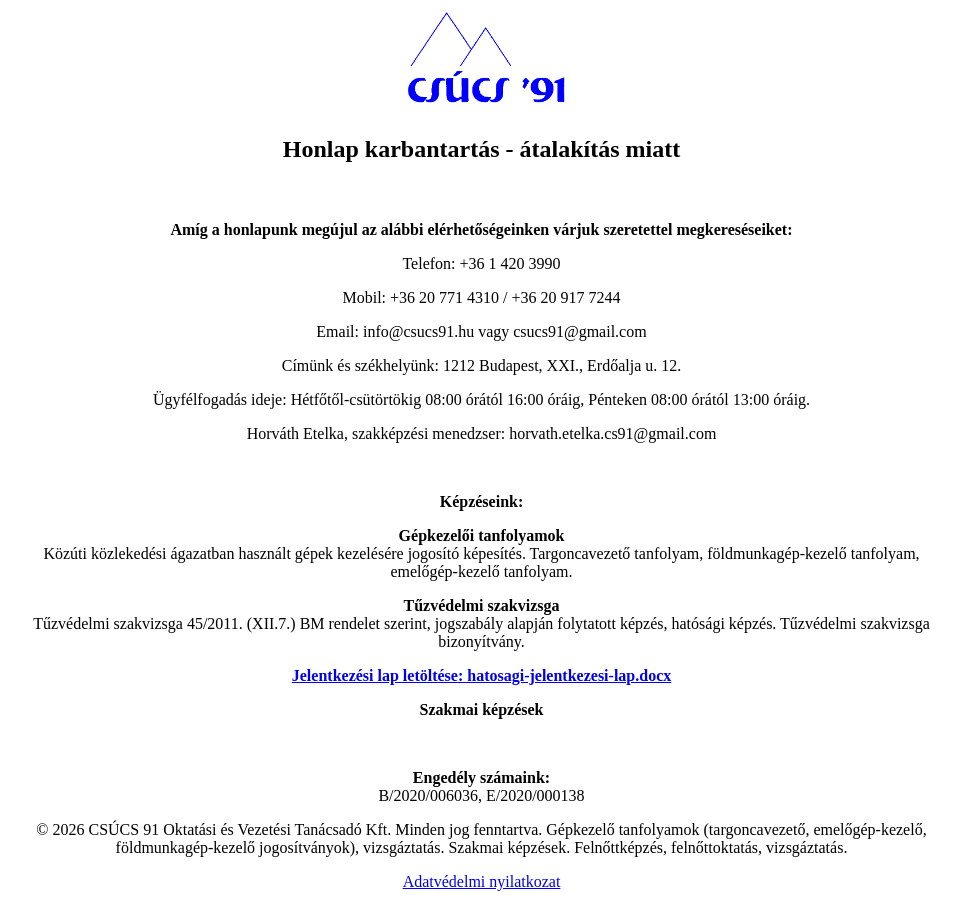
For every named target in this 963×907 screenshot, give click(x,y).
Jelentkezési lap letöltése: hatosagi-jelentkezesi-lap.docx (481, 675)
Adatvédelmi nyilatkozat (482, 881)
